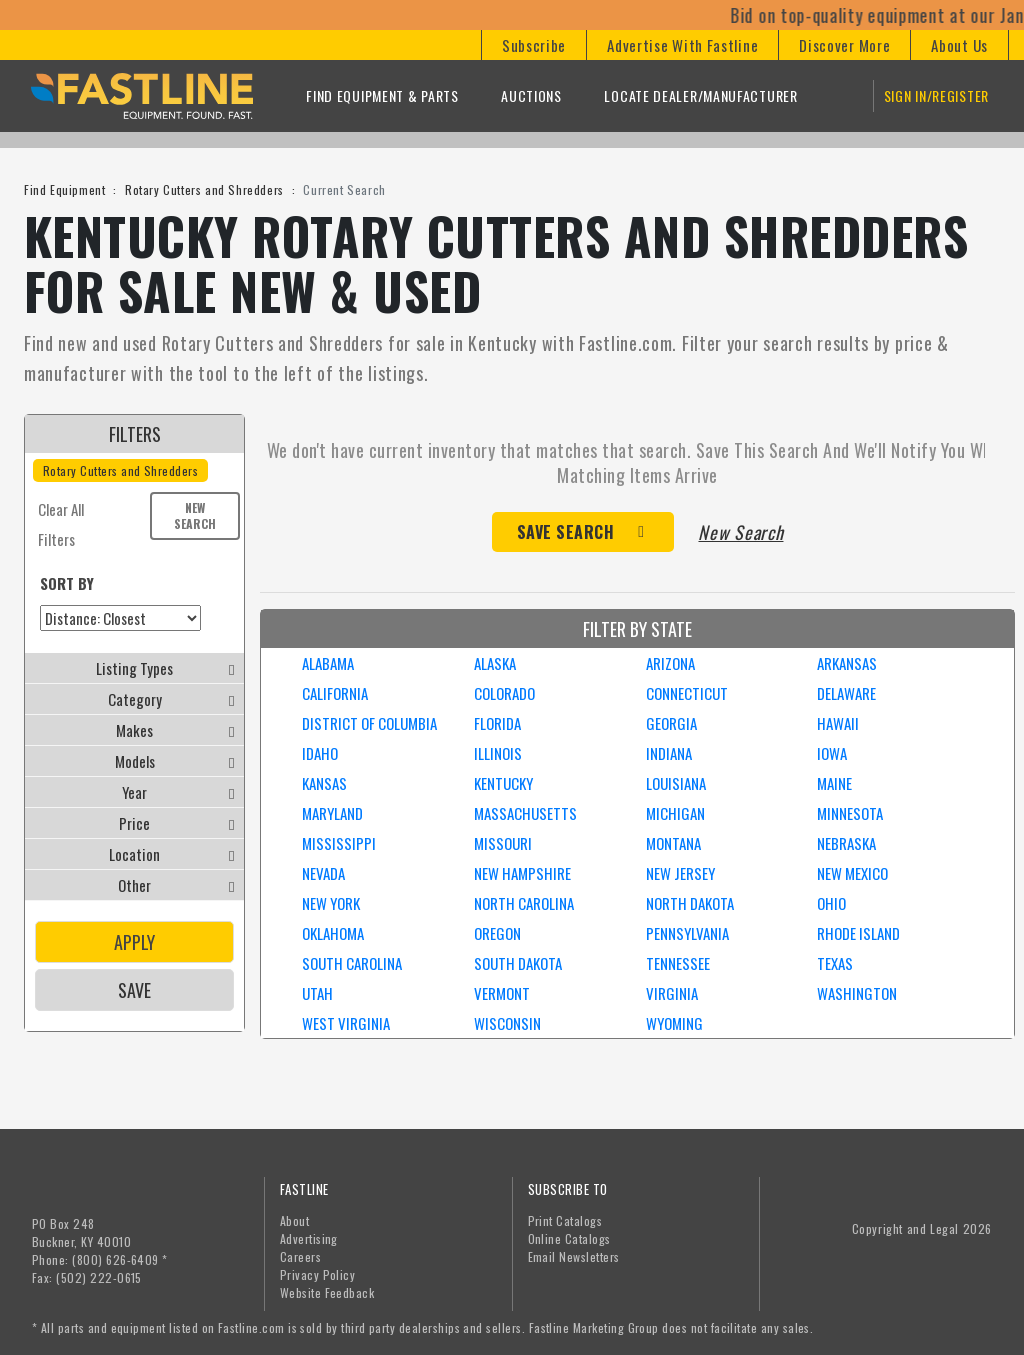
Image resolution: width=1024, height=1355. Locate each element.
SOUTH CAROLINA (352, 963)
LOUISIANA (676, 783)
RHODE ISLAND (858, 933)
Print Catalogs (565, 1220)
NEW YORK (331, 903)
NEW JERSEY (680, 873)
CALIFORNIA (335, 693)
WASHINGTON (857, 993)
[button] (533, 45)
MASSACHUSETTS (525, 813)
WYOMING (674, 1023)
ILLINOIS (498, 753)
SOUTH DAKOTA (518, 963)
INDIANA (669, 753)
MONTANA (673, 843)
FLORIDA (497, 723)
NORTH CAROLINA (524, 903)
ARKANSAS (847, 663)
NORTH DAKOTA (690, 903)
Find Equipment (64, 189)
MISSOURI (503, 843)
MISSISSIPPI (339, 843)
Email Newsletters (574, 1256)
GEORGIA (671, 723)
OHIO (831, 903)
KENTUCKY (503, 783)
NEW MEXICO (852, 873)
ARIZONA (670, 663)
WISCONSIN (507, 1023)
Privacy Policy (318, 1274)
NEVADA (323, 873)
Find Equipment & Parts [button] (382, 95)
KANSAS (324, 783)
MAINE (834, 783)
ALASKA (495, 663)
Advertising (309, 1238)
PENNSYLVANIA (687, 933)
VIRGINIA (672, 993)
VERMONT (502, 993)
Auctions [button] (531, 95)
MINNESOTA (850, 813)
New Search (195, 515)
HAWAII (838, 723)
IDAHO (320, 753)
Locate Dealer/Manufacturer (700, 95)
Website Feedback (327, 1292)
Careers (300, 1256)
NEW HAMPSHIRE (522, 873)
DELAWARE (846, 693)
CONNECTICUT (687, 693)
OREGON (497, 933)
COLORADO (504, 693)
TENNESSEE (678, 963)
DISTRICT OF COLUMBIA (369, 723)
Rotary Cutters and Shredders (204, 189)
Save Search (566, 532)
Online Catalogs (569, 1238)
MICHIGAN (675, 813)
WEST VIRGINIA (346, 1023)
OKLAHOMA (333, 933)
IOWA (832, 753)
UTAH (317, 993)
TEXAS (835, 963)
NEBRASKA (846, 843)
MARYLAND (332, 813)
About (294, 1220)
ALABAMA (328, 663)
